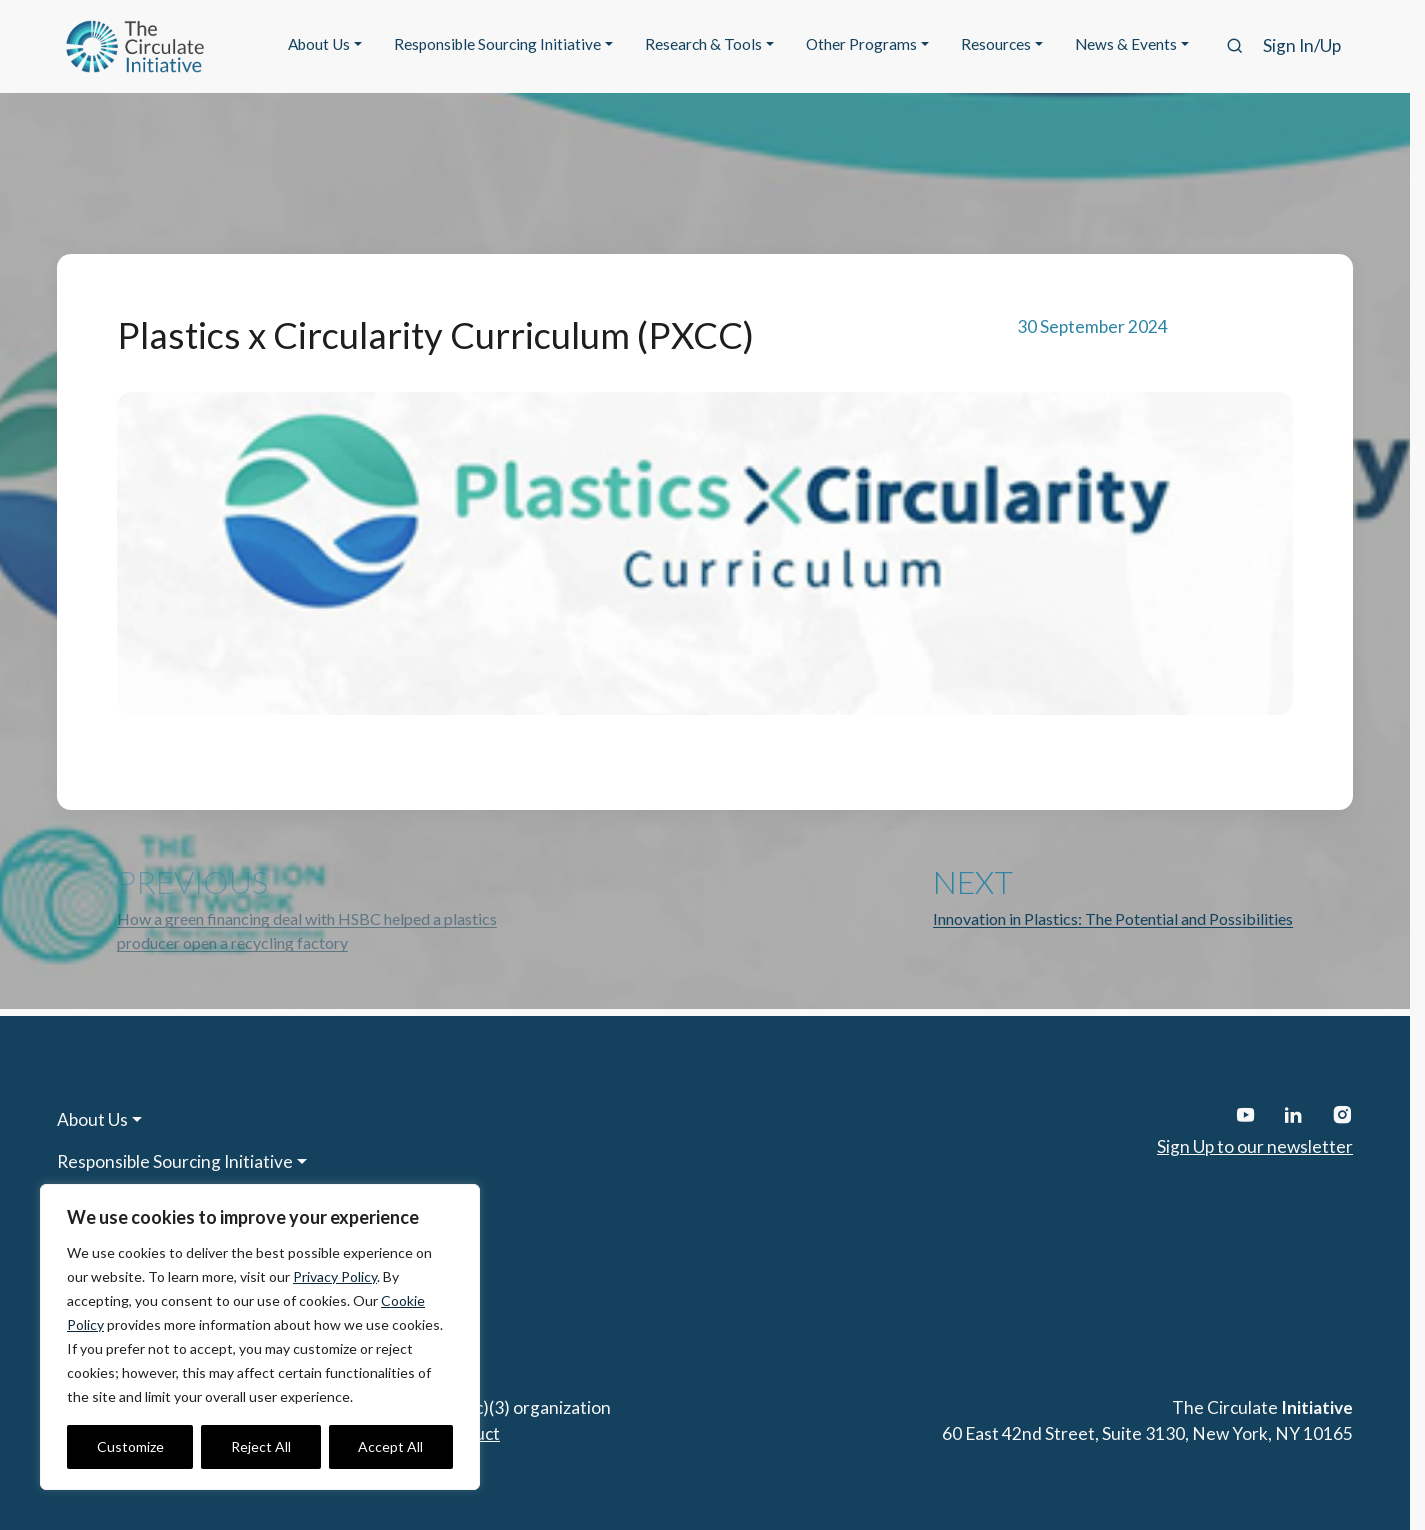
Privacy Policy (335, 1276)
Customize (130, 1446)
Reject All (261, 1446)
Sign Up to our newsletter (1255, 1146)
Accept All (390, 1446)
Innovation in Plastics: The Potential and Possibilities (1113, 918)
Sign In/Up (1302, 45)
